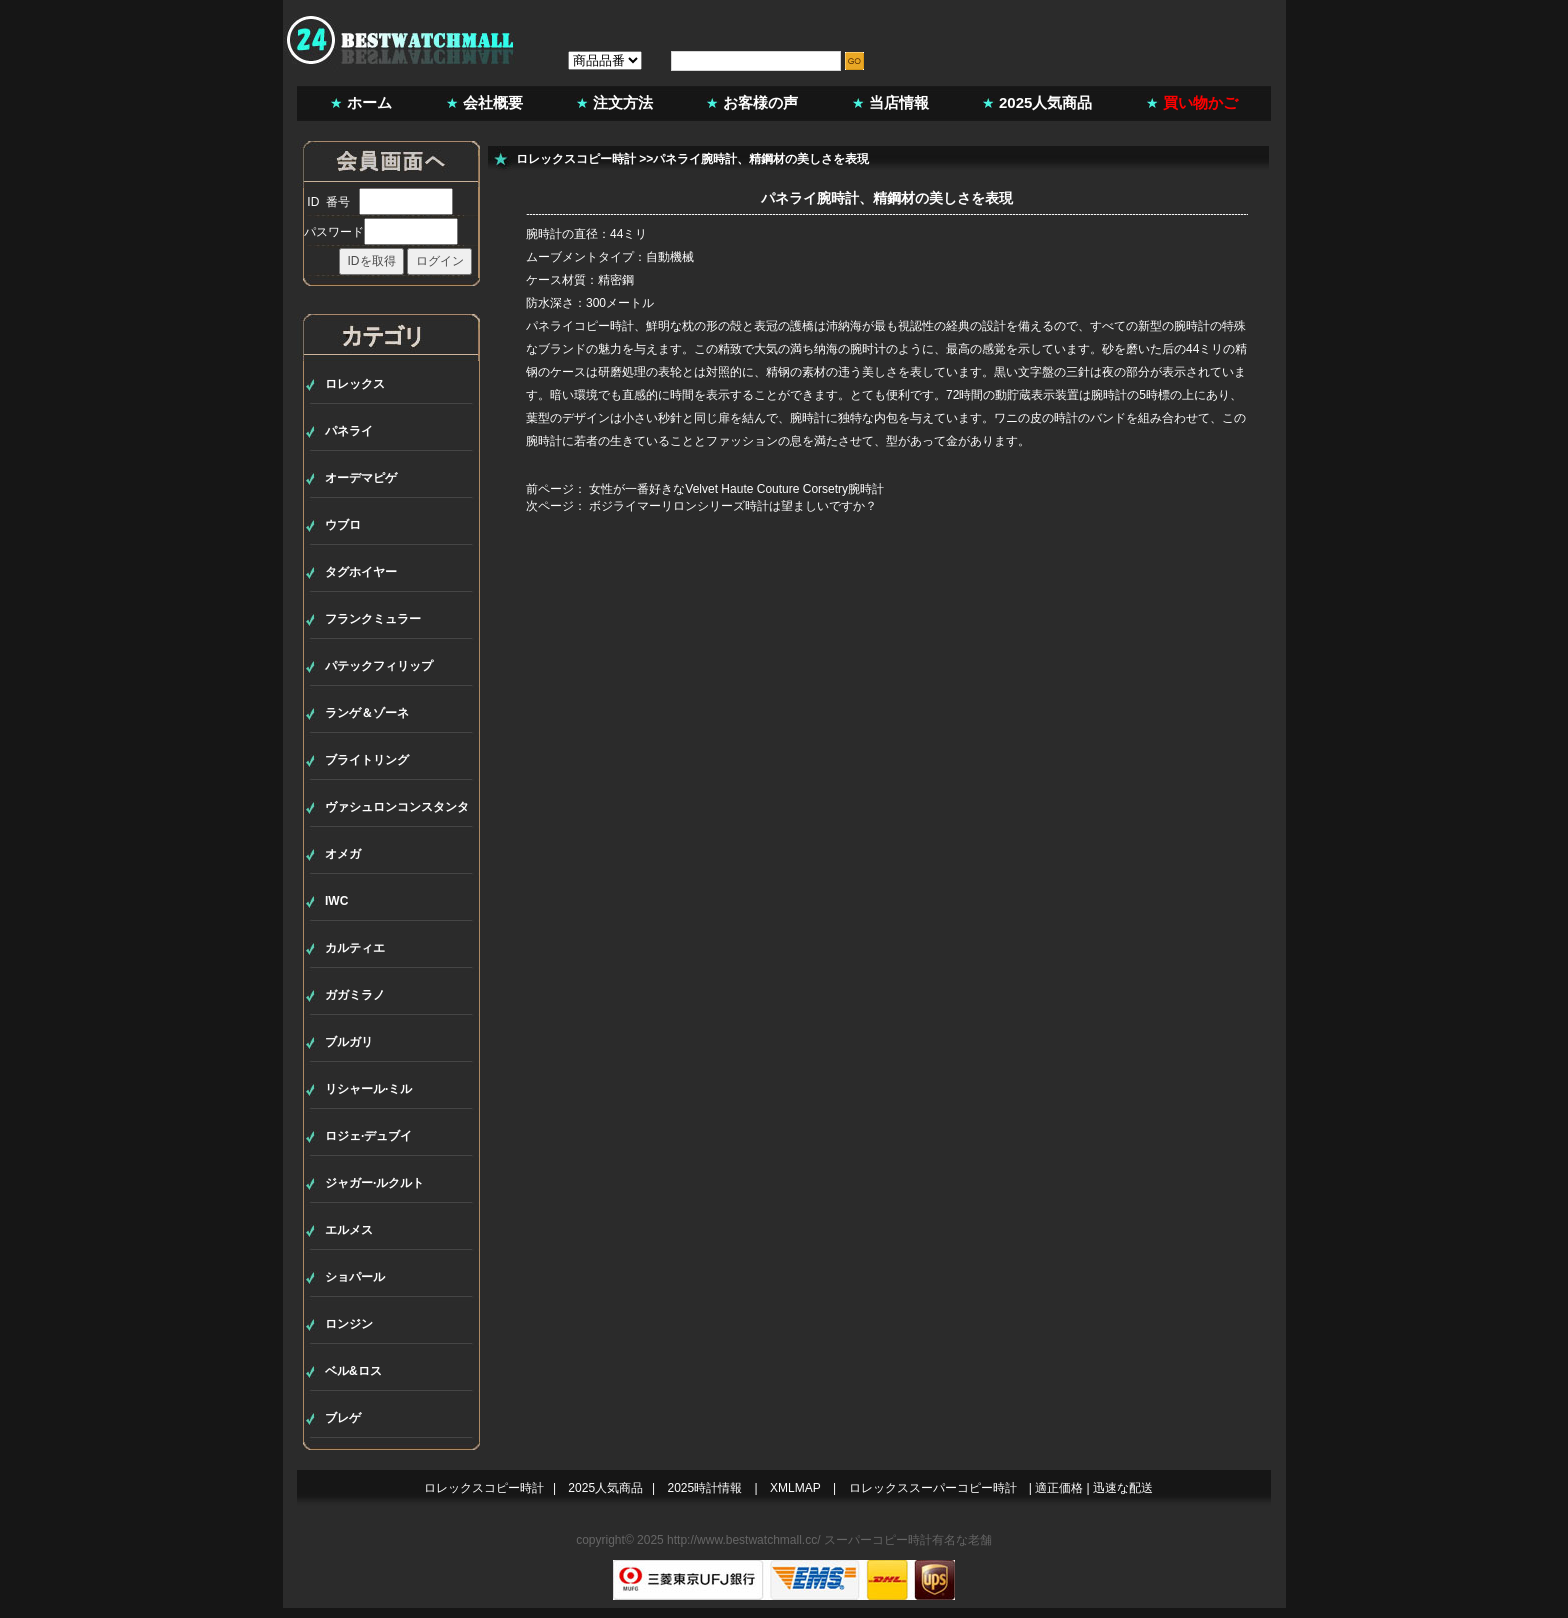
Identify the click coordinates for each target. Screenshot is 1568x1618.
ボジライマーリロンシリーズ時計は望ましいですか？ (733, 506)
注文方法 (623, 102)
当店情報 (899, 102)
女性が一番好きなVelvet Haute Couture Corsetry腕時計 (736, 489)
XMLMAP (795, 1488)
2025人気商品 (1045, 102)
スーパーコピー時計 (878, 1540)
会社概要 (493, 102)
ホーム (369, 102)
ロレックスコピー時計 (576, 159)
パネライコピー (568, 326)
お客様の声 (760, 102)
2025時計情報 (705, 1488)
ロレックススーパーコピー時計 (933, 1488)
